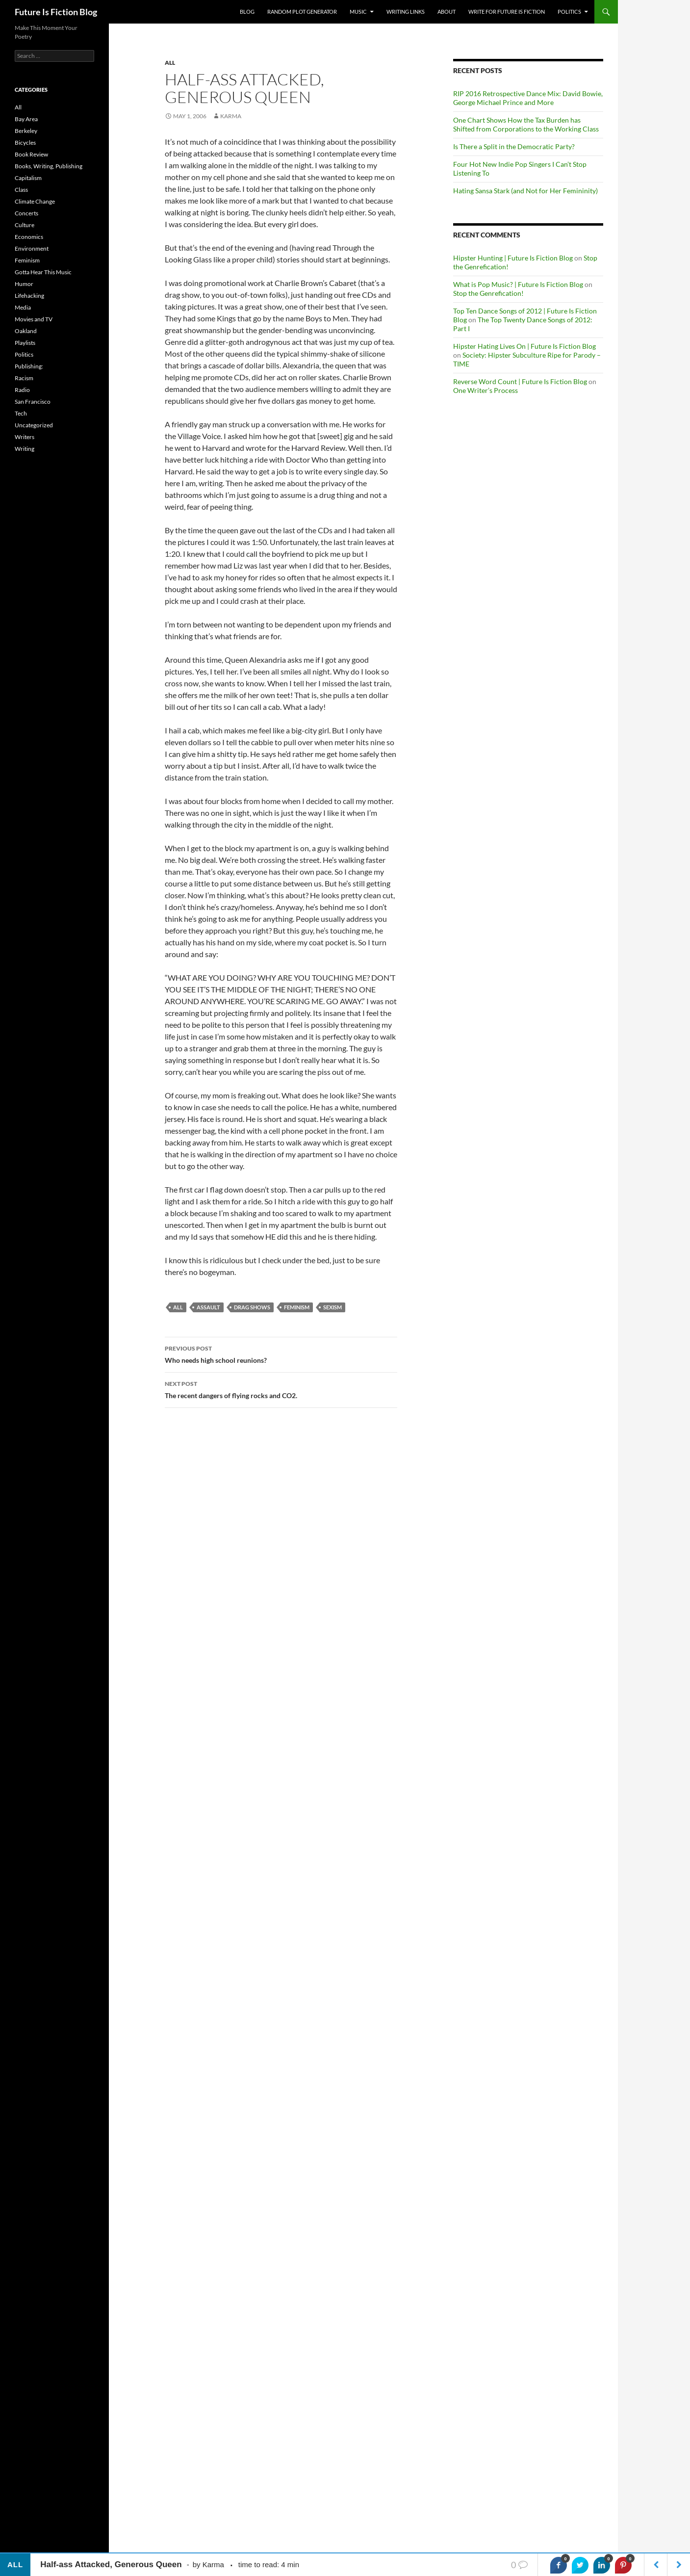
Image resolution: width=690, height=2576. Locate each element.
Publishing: (29, 366)
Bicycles (25, 142)
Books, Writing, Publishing (48, 166)
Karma (230, 116)
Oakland (26, 331)
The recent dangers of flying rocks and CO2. (281, 1389)
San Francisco (33, 401)
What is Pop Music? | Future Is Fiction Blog (518, 284)
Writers (24, 437)
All (170, 62)
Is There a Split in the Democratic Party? (514, 146)
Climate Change (35, 201)
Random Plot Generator (302, 11)
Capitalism (28, 178)
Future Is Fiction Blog (56, 11)
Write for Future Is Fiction (506, 11)
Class (21, 189)
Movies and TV (33, 319)
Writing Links (405, 11)
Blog (247, 11)
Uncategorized (34, 425)
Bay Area (26, 119)
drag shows (252, 1307)
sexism (332, 1307)
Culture (24, 225)
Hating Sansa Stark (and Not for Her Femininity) (525, 190)
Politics (569, 11)
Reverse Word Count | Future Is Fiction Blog (520, 381)
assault (208, 1307)
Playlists (25, 342)
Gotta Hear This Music (43, 272)
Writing (24, 448)
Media (23, 307)
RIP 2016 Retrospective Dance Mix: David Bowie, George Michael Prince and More (528, 97)
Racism (24, 378)
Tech (21, 413)
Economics (29, 236)
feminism (296, 1307)
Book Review (31, 154)
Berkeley (26, 130)
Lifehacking (29, 295)
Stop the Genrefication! (488, 293)
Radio (22, 389)
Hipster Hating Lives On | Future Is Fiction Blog (524, 346)
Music (358, 11)
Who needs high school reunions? (281, 1353)
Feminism (27, 260)
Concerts (26, 213)
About (446, 11)
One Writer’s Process (485, 390)
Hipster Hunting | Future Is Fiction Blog (513, 258)
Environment (32, 248)
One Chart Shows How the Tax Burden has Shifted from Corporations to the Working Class (526, 124)
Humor (24, 283)
